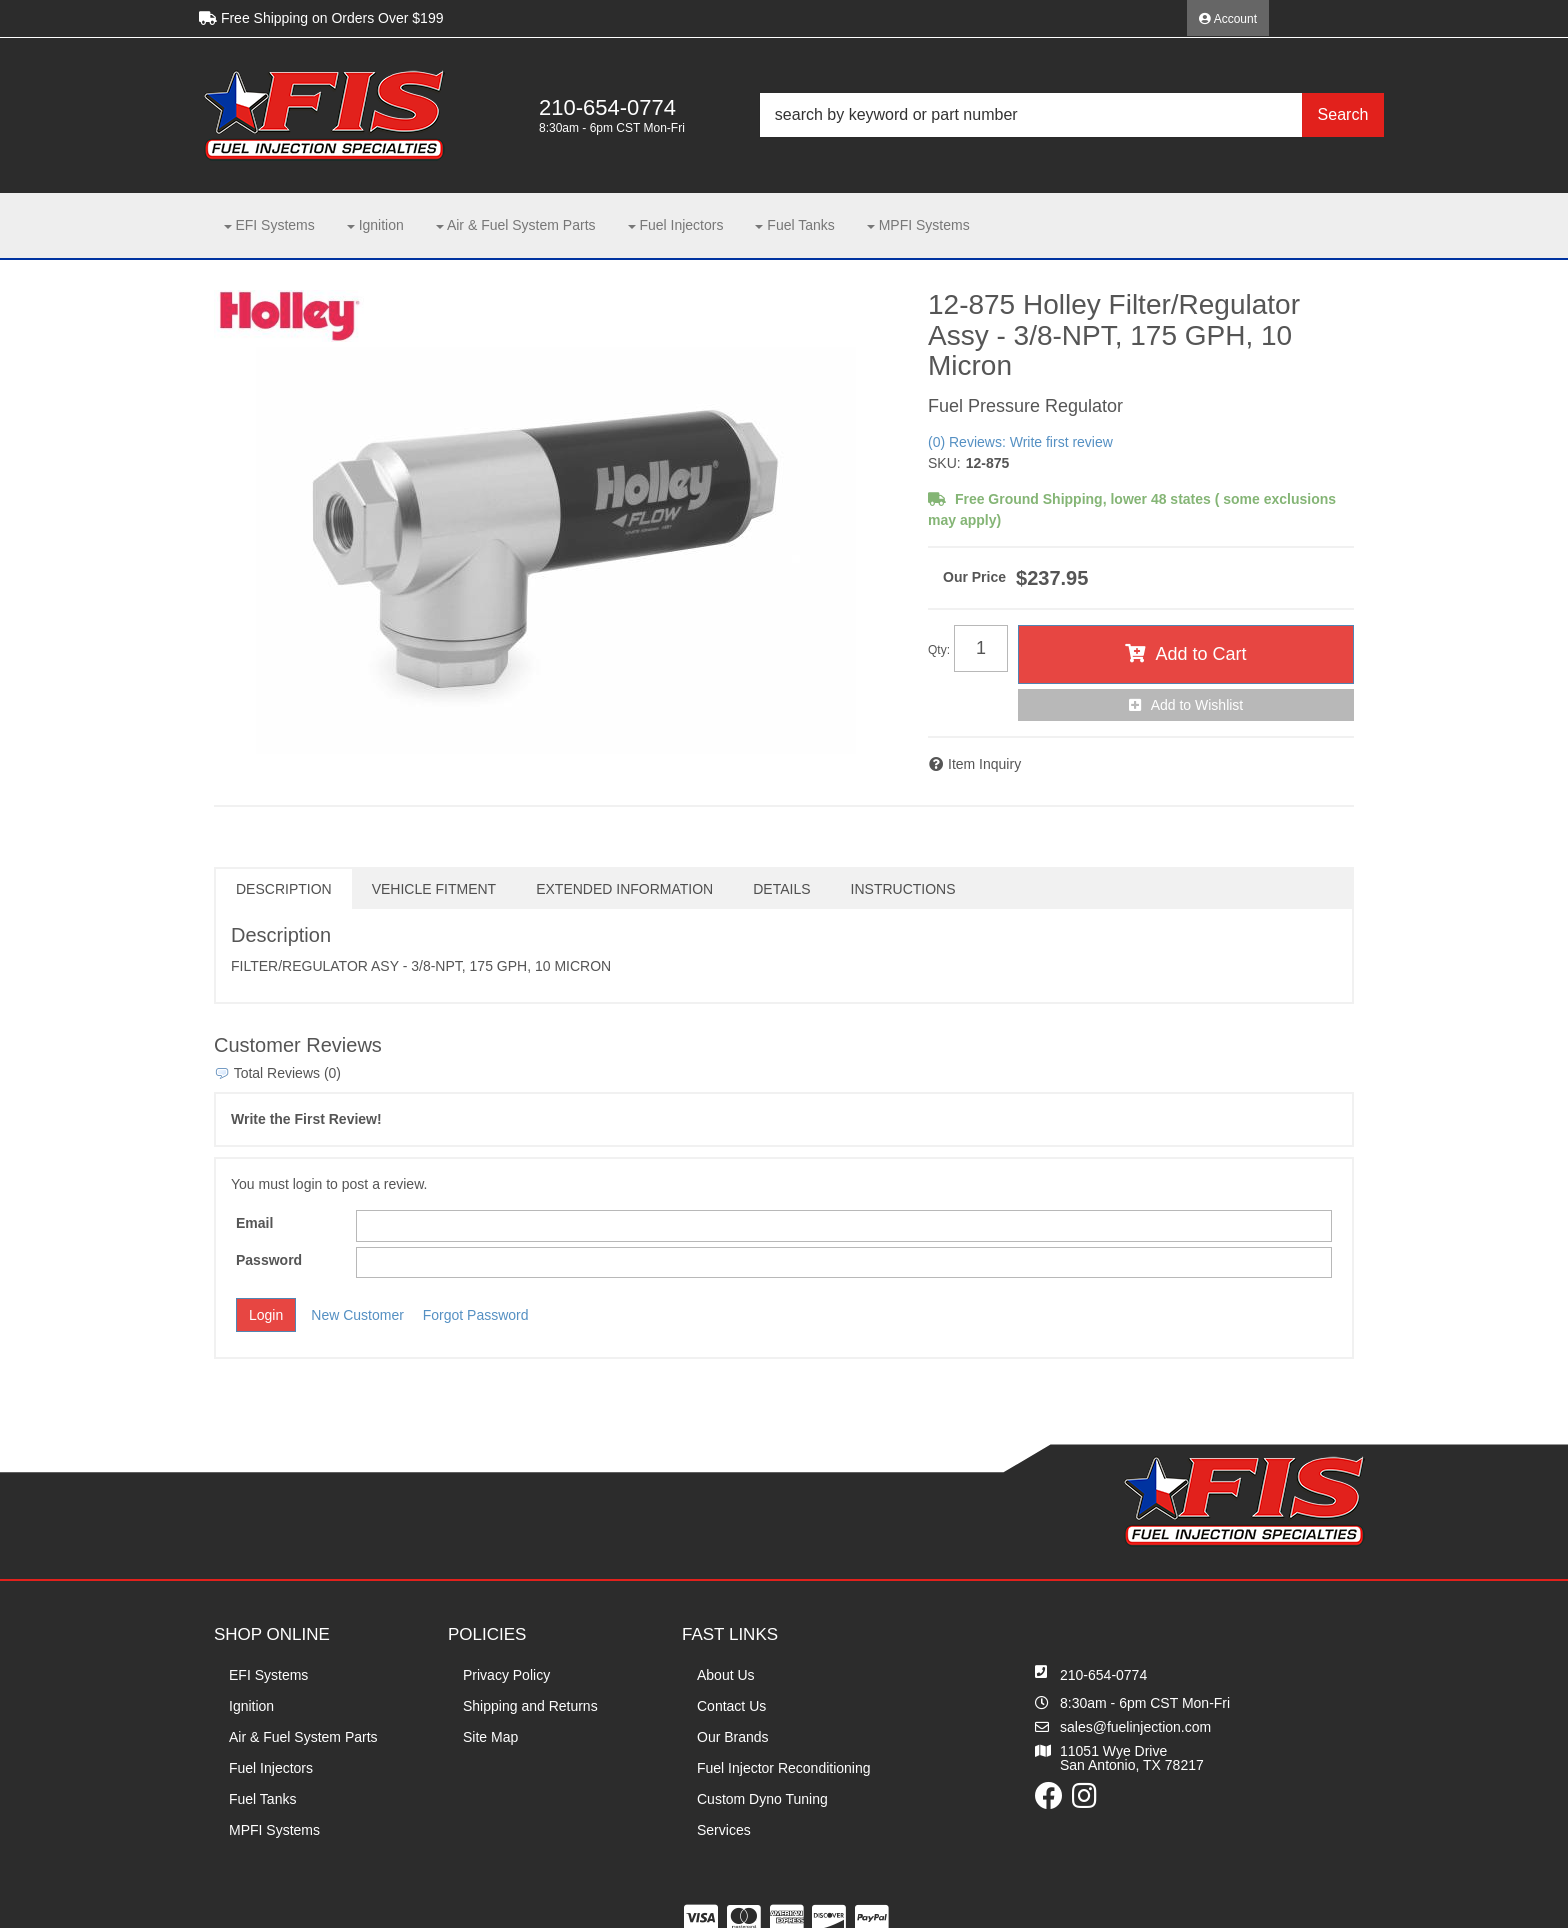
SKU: (944, 463)
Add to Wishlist (1197, 705)
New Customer (357, 1315)
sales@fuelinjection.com (1135, 1727)
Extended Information (624, 889)
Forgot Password (476, 1315)
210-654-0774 (1103, 1675)
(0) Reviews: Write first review (1020, 442)
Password (269, 1260)
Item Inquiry (984, 764)
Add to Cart (1200, 654)
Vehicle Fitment (434, 889)
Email (254, 1223)
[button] (1072, 115)
